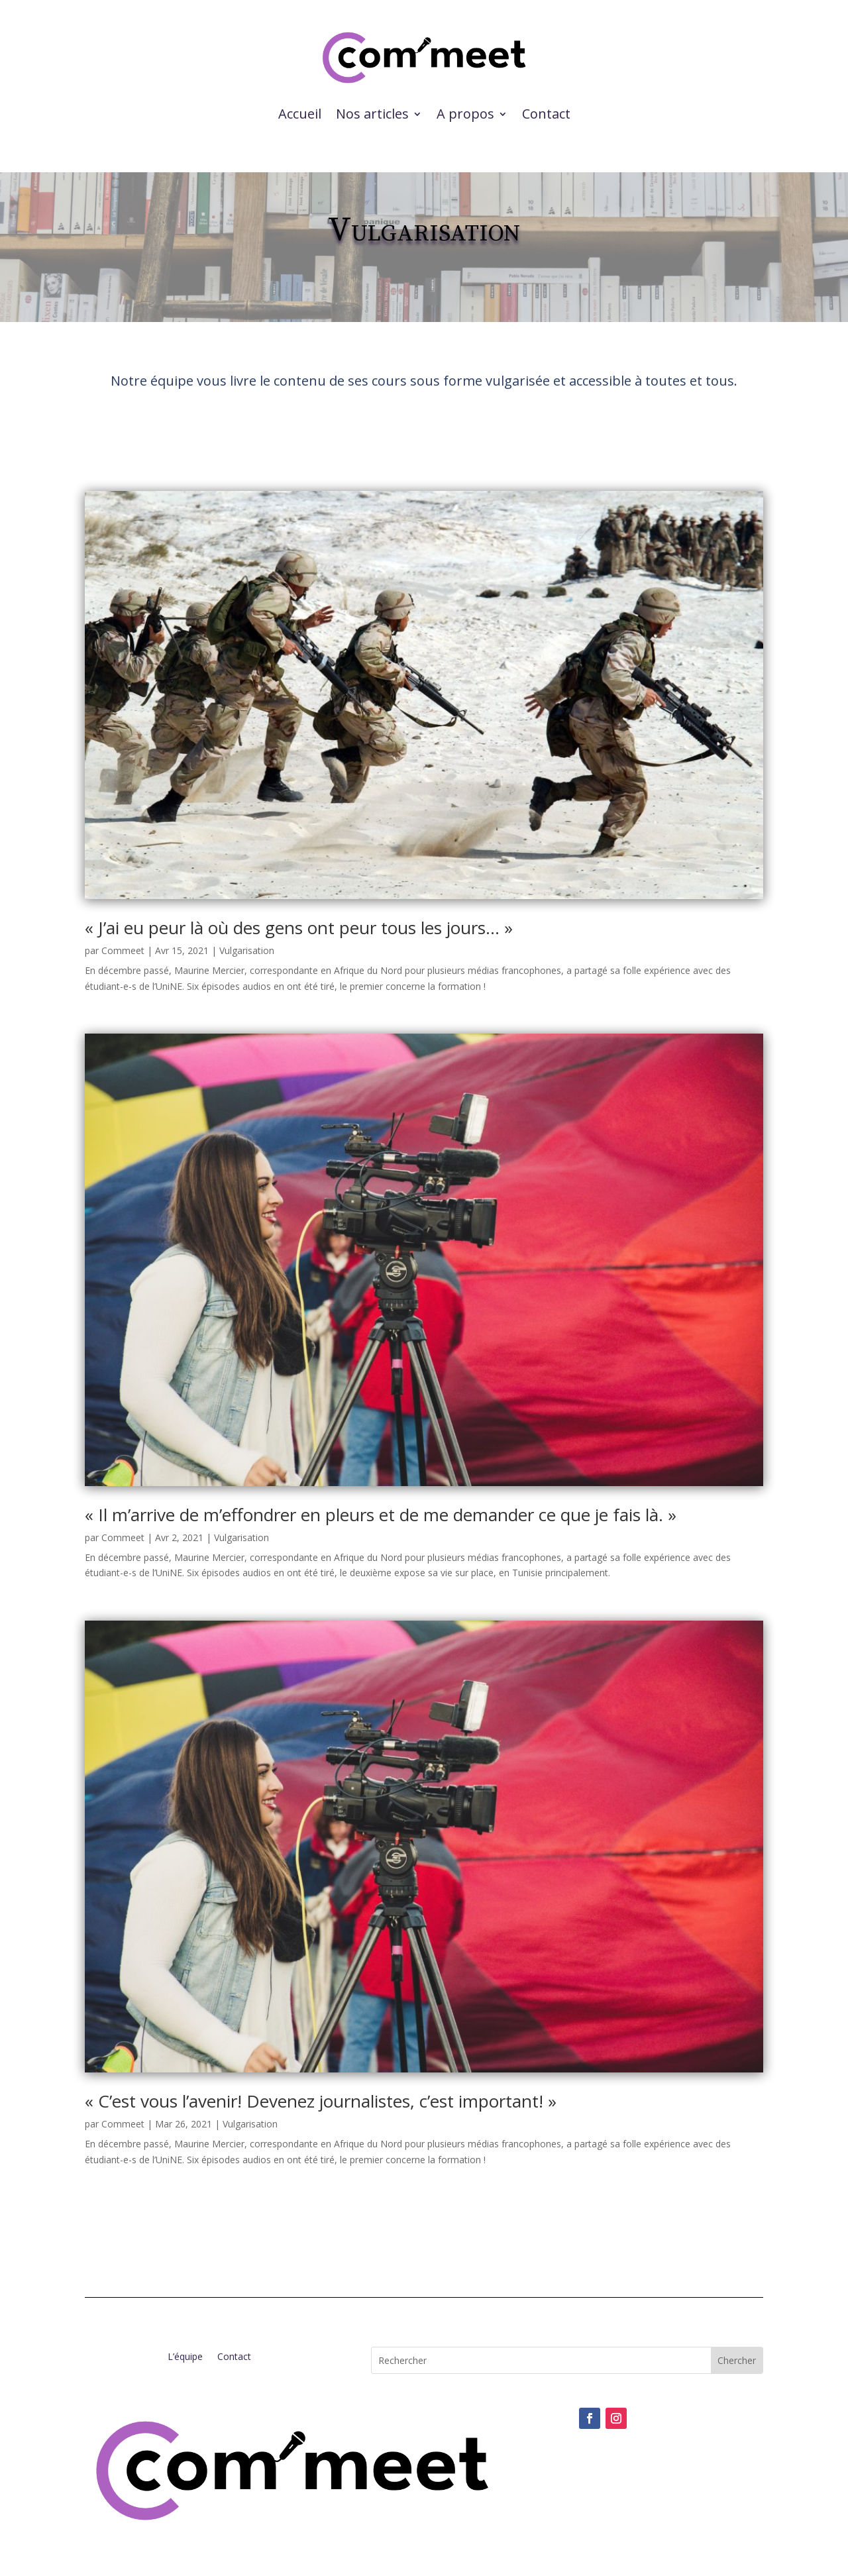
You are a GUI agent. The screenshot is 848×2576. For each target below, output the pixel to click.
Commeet (122, 950)
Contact (546, 114)
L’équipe (185, 2357)
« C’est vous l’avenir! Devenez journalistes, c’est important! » (320, 2101)
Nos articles (372, 114)
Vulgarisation (246, 950)
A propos (465, 114)
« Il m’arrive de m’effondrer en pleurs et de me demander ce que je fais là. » (380, 1515)
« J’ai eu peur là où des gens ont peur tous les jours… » (299, 927)
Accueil (299, 114)
